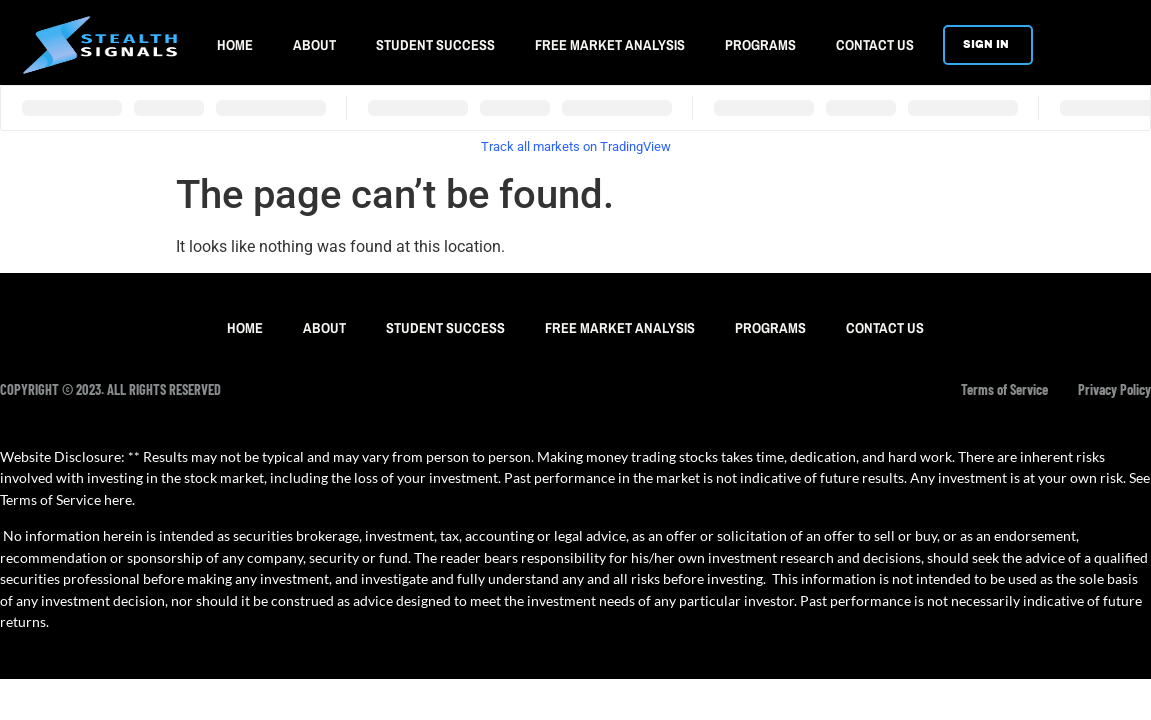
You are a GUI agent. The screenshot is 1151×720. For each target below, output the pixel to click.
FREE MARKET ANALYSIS (610, 44)
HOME (235, 44)
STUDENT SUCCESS (435, 44)
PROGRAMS (760, 44)
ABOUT (314, 44)
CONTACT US (875, 44)
